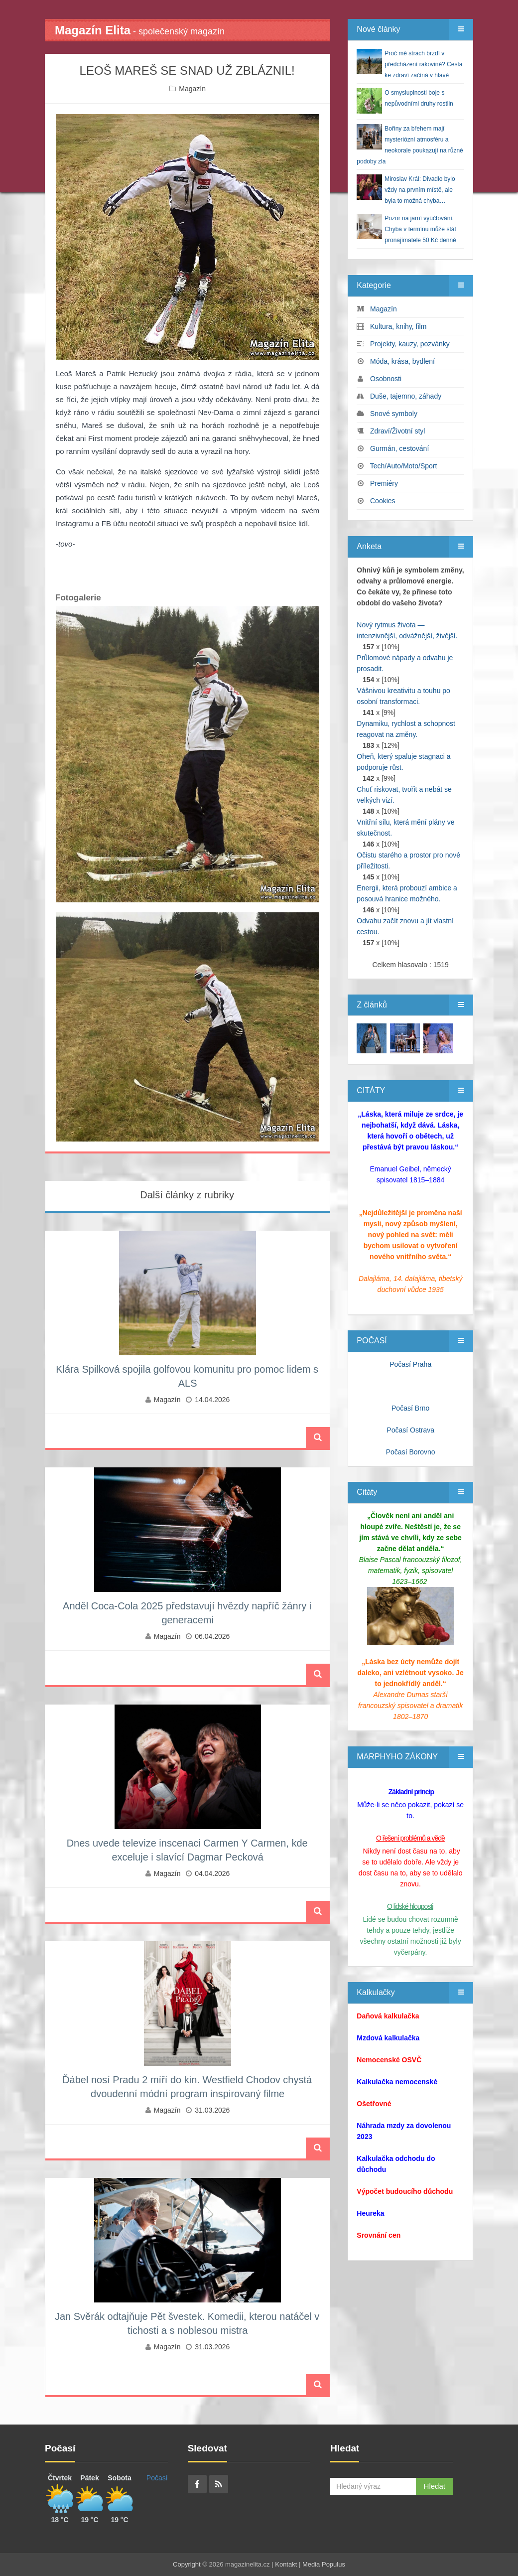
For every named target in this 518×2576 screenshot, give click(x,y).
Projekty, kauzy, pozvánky (410, 344)
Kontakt (286, 2564)
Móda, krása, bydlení (402, 361)
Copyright (187, 2564)
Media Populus (323, 2564)
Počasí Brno (410, 1408)
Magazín (192, 89)
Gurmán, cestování (399, 448)
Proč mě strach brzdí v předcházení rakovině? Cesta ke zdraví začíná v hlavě (423, 64)
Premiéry (384, 483)
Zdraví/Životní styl (397, 431)
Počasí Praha (410, 1364)
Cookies (382, 501)
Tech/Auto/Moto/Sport (403, 466)
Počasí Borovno (410, 1452)
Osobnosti (385, 379)
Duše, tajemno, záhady (405, 396)
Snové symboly (393, 414)
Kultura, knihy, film (398, 326)
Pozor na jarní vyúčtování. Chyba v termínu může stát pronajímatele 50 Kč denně (420, 229)
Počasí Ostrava (410, 1430)
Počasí (157, 2478)
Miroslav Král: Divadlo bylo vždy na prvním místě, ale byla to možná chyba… (420, 189)
